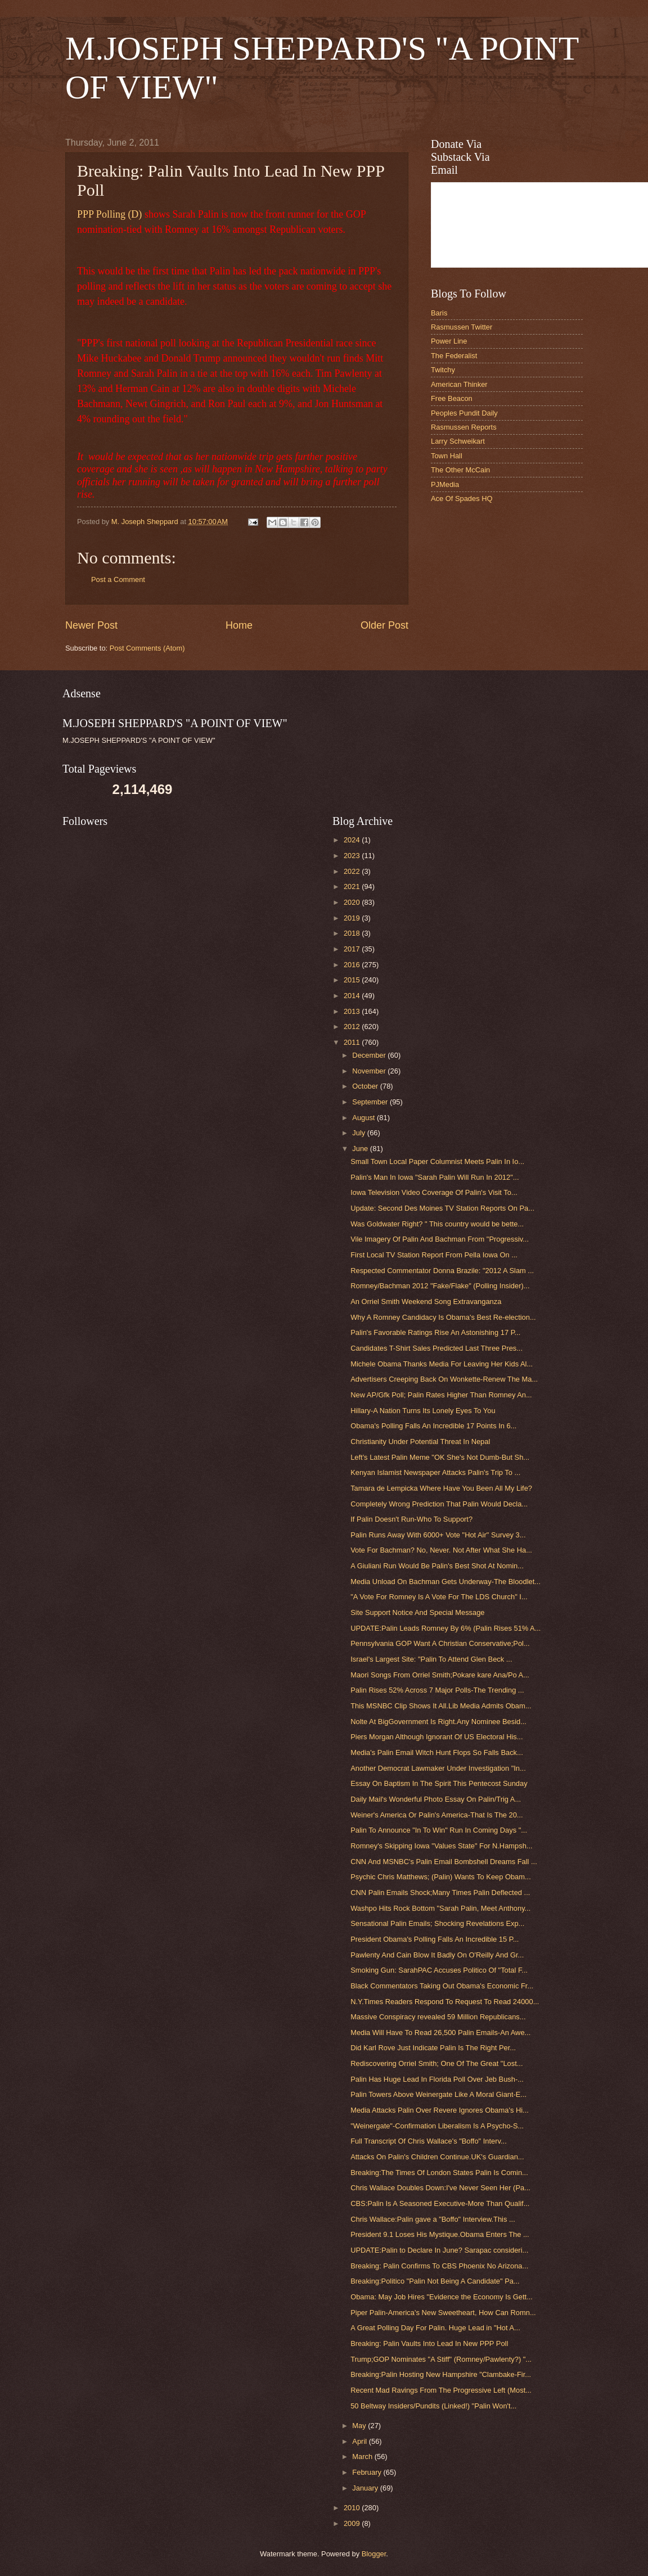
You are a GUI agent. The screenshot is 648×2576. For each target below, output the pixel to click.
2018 (353, 933)
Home (239, 625)
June (361, 1148)
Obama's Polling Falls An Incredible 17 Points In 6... (433, 1426)
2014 (353, 995)
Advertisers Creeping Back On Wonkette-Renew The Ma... (444, 1379)
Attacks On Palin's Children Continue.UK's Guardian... (437, 2157)
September (371, 1102)
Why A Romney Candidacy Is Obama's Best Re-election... (443, 1317)
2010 (353, 2507)
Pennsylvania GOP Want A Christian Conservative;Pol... (439, 1643)
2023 (353, 855)
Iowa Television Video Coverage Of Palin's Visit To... (433, 1192)
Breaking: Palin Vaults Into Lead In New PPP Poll (429, 2343)
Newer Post (91, 625)
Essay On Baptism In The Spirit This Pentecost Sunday (438, 1783)
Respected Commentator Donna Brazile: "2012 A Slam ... (442, 1270)
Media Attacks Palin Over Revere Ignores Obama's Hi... (439, 2110)
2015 (353, 980)
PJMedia (445, 484)
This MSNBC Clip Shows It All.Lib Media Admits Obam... (440, 1706)
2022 (353, 871)
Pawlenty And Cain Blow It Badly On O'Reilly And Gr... (437, 1955)
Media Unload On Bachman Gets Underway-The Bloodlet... (445, 1581)
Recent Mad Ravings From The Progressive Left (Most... (441, 2390)
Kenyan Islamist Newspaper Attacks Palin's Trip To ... (435, 1472)
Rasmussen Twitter (461, 327)
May (360, 2425)
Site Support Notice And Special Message (417, 1612)
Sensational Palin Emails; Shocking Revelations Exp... (437, 1923)
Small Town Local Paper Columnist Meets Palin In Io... (437, 1161)
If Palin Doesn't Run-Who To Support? (411, 1519)
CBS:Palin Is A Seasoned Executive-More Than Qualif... (439, 2203)
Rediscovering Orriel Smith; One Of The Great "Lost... (436, 2063)
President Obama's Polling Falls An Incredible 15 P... (434, 1939)
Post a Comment (118, 579)
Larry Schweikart (458, 441)
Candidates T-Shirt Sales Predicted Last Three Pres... (436, 1348)
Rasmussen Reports (464, 427)
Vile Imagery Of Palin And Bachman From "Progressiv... (439, 1239)
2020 (353, 902)
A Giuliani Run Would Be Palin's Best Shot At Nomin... (437, 1566)
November (370, 1071)
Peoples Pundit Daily (464, 413)
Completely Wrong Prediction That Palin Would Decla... (439, 1504)
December (370, 1055)
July (359, 1133)
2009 (353, 2523)
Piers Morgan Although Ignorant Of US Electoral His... (436, 1737)
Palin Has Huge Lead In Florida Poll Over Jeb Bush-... (437, 2079)
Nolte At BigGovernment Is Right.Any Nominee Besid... (438, 1721)
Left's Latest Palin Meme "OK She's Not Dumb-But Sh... (439, 1457)
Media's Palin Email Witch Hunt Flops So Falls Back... (436, 1752)
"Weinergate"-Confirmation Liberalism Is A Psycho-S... (437, 2126)
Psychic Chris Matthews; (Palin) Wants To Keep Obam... (440, 1877)
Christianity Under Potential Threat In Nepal (420, 1441)
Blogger (374, 2554)
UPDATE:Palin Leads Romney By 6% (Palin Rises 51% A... (445, 1628)
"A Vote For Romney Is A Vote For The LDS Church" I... (438, 1596)
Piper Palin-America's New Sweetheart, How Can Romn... (443, 2312)
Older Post (384, 625)
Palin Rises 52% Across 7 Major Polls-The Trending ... (437, 1690)
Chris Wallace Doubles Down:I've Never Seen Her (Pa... (440, 2187)
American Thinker (459, 384)
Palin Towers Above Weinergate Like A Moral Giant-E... (438, 2094)
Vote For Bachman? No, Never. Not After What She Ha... (441, 1550)
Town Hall (446, 456)
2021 (353, 886)
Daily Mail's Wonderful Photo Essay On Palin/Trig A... (435, 1799)
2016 (353, 964)
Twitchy (443, 370)
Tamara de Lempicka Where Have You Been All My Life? (441, 1488)
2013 (353, 1011)
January (366, 2488)
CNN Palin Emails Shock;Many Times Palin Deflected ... (440, 1892)
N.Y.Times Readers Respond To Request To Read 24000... (444, 2001)
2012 (353, 1026)
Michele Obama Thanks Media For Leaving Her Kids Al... (441, 1364)
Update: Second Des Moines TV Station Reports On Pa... (442, 1208)
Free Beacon (451, 398)
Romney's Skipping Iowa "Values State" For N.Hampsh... (441, 1846)
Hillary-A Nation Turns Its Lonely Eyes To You (422, 1410)
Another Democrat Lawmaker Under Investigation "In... (438, 1768)
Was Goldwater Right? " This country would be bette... (437, 1224)
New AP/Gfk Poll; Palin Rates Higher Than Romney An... (441, 1395)
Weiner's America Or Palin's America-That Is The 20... (436, 1815)
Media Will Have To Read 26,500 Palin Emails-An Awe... (440, 2032)
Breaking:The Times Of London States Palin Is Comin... (439, 2172)
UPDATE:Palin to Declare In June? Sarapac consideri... (439, 2250)
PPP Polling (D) (109, 214)
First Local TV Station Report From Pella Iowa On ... (434, 1255)
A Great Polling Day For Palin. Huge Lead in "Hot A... (435, 2328)
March (363, 2456)
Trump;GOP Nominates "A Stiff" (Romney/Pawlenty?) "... (441, 2359)
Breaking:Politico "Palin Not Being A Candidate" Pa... (434, 2281)
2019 (353, 918)
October (366, 1086)
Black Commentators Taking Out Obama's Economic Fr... (441, 1986)
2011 (353, 1042)
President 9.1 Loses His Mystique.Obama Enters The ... (439, 2234)
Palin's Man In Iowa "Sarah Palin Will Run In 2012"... (434, 1177)
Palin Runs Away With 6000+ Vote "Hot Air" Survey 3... (437, 1535)
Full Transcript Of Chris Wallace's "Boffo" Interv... (428, 2141)
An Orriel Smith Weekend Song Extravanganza (425, 1301)
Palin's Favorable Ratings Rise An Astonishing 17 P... (435, 1332)
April (360, 2441)
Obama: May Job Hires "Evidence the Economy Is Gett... (441, 2297)
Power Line (449, 341)
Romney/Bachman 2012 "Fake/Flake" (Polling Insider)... (439, 1286)
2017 (353, 949)
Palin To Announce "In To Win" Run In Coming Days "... (438, 1830)
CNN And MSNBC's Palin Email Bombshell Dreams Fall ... (443, 1861)
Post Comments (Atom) (147, 648)
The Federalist (454, 355)
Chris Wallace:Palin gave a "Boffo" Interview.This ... (432, 2219)
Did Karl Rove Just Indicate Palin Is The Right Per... (433, 2047)
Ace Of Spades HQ (462, 498)
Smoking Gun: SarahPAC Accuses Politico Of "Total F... (439, 1970)
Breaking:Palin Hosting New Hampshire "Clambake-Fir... (440, 2374)
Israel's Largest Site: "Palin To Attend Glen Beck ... (431, 1659)
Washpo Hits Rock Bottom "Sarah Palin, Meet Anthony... (440, 1908)
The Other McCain (460, 470)
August (364, 1117)
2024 (353, 840)
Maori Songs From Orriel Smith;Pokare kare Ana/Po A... (439, 1675)
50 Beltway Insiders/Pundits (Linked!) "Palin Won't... (433, 2406)
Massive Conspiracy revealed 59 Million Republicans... (437, 2017)
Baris (439, 313)
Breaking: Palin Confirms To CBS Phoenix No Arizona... (439, 2266)
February (367, 2472)
